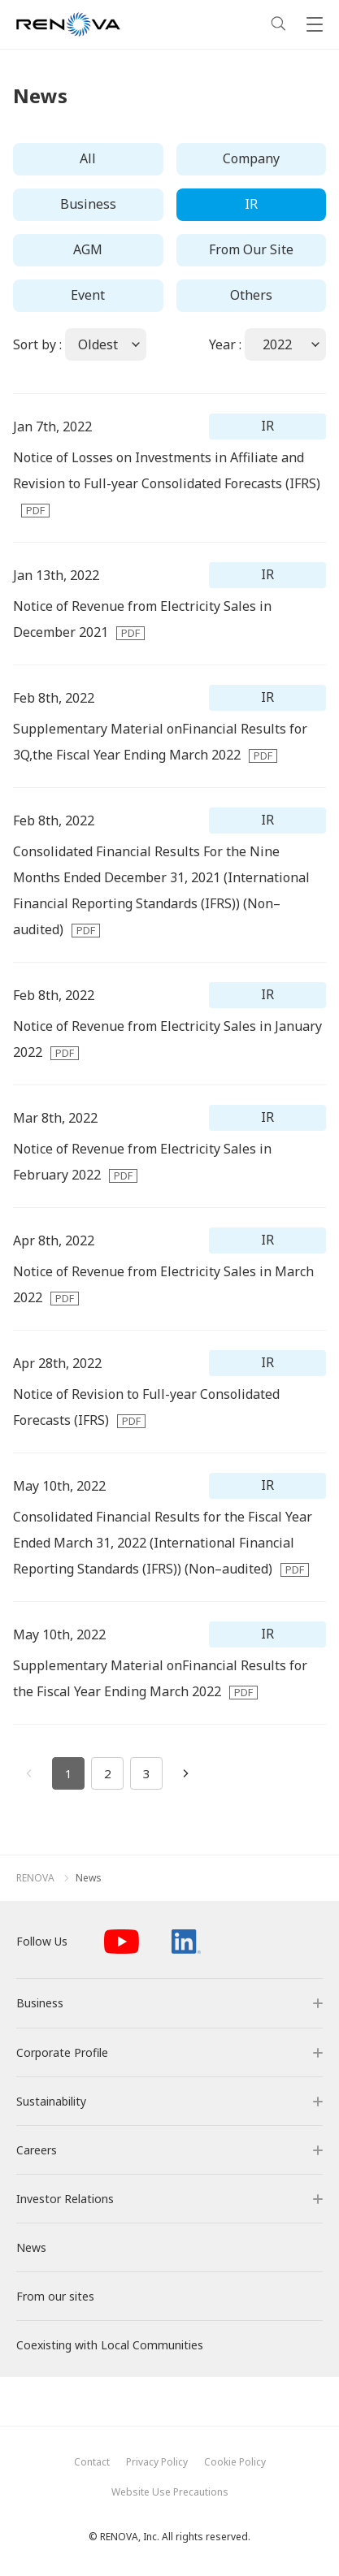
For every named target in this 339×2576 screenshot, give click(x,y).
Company (251, 158)
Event (88, 295)
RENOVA (35, 1878)
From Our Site (251, 249)
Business (88, 204)
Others (251, 295)
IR (251, 204)
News (89, 1878)
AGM (87, 249)
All (88, 158)
